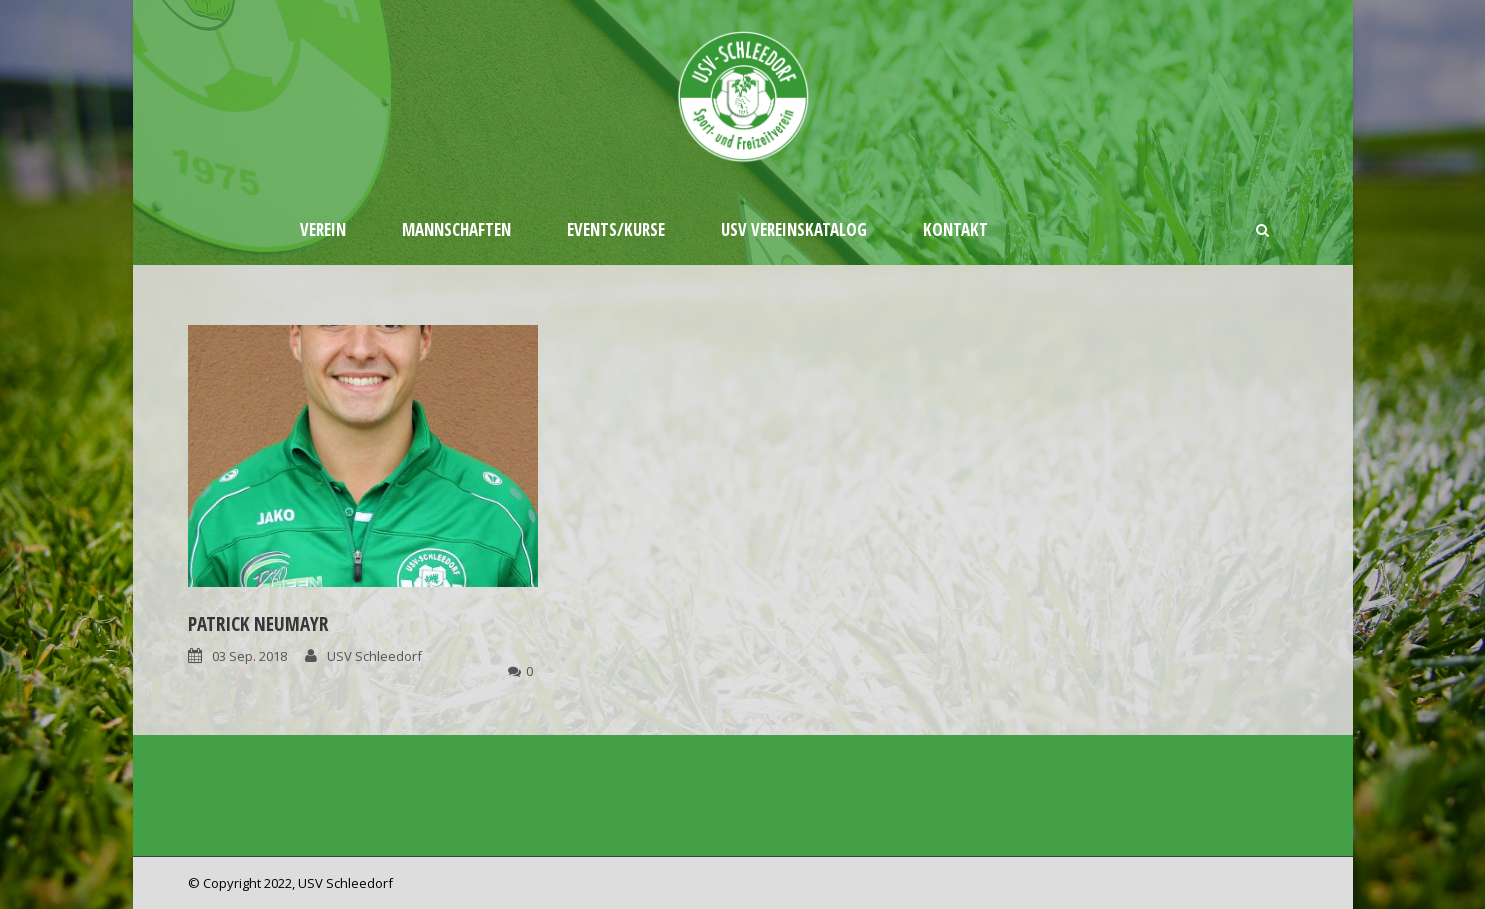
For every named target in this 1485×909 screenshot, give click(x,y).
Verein (323, 229)
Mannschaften (456, 229)
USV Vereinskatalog (794, 229)
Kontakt (955, 229)
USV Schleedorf (374, 656)
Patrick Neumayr (258, 624)
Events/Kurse (616, 229)
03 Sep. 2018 (249, 656)
